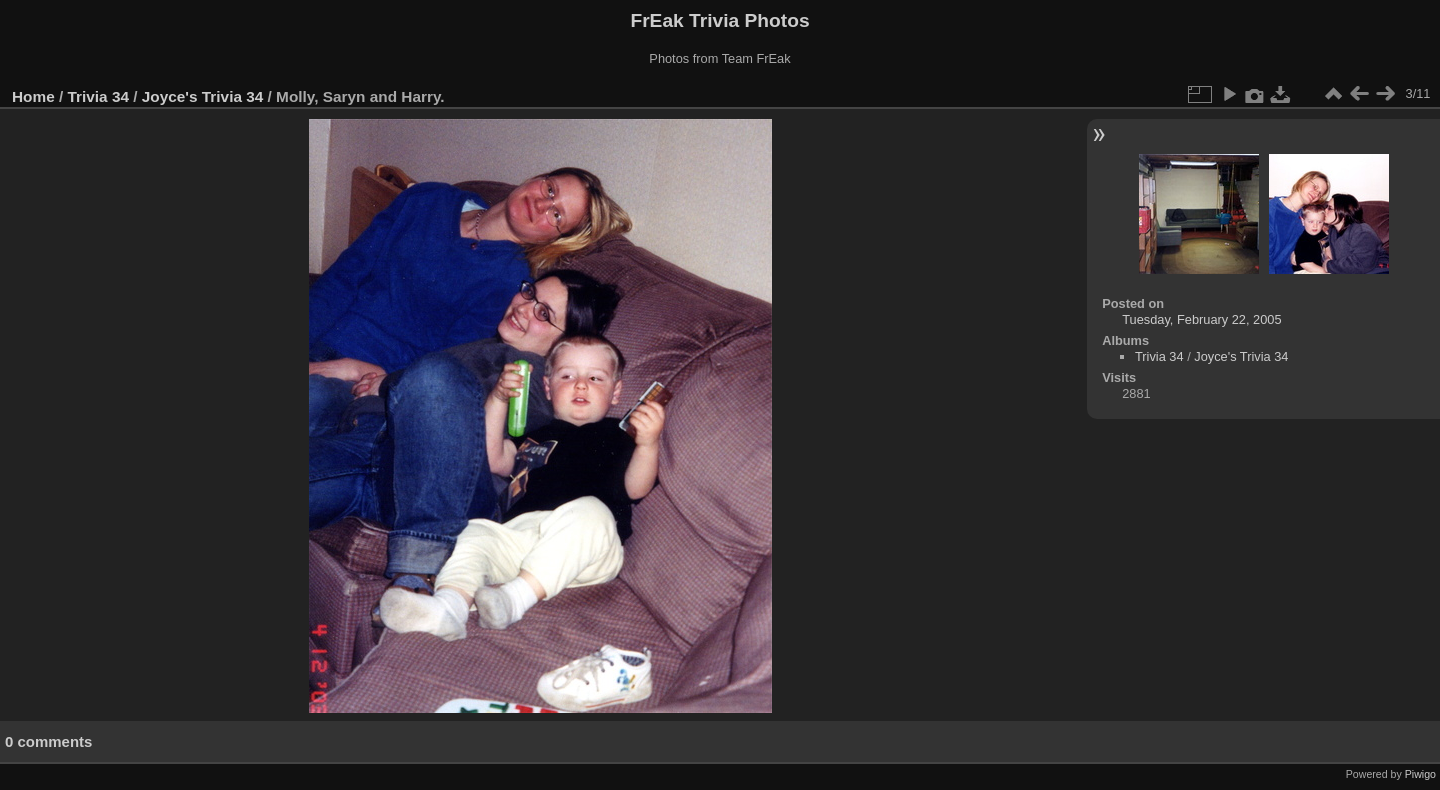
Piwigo (1420, 774)
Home (33, 96)
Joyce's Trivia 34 (203, 96)
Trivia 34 (98, 96)
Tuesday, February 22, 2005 (1201, 319)
